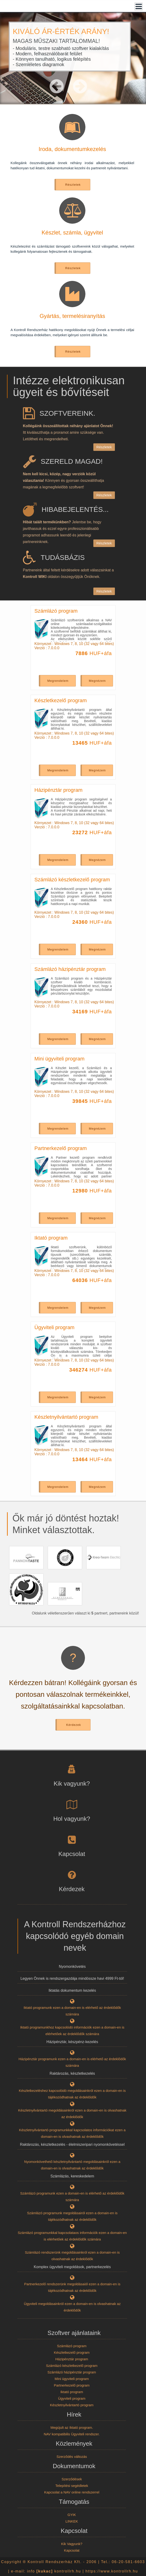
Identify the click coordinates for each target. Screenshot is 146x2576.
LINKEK (72, 2521)
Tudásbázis (63, 557)
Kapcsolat (72, 2550)
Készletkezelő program (60, 700)
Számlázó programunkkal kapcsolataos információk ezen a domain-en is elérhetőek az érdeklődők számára (72, 2233)
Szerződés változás (71, 2457)
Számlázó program (56, 611)
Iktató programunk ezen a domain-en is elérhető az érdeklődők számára (72, 2008)
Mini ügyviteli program (59, 1059)
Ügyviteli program (54, 1327)
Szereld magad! (72, 461)
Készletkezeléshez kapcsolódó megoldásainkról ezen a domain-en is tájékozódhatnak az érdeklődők (72, 2091)
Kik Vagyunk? (71, 2544)
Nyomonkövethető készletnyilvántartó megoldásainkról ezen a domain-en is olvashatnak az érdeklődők (72, 2162)
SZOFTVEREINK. (67, 413)
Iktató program (51, 1238)
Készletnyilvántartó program (66, 1417)
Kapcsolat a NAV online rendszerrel (71, 2492)
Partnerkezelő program (60, 1148)
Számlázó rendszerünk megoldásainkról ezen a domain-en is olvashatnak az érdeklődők (72, 2252)
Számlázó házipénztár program (70, 969)
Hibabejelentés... (75, 509)
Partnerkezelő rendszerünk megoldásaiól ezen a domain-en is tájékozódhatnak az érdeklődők (72, 2284)
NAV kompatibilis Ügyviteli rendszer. (72, 2434)
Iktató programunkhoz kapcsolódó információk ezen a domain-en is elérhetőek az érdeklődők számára (72, 2027)
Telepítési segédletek (71, 2486)
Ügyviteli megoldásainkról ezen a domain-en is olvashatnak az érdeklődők (72, 2304)
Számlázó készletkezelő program (72, 880)
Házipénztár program (58, 790)
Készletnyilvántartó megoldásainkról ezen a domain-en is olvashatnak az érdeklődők (72, 2110)
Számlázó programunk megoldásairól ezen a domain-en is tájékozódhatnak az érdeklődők (72, 2213)
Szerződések (72, 2479)
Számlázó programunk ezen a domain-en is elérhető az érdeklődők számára (72, 2193)
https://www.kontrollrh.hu (111, 2571)
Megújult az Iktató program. (72, 2427)
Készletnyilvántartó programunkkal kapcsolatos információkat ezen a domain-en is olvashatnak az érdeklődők (72, 2130)
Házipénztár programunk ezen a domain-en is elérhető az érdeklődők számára (72, 2059)
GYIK (72, 2515)
